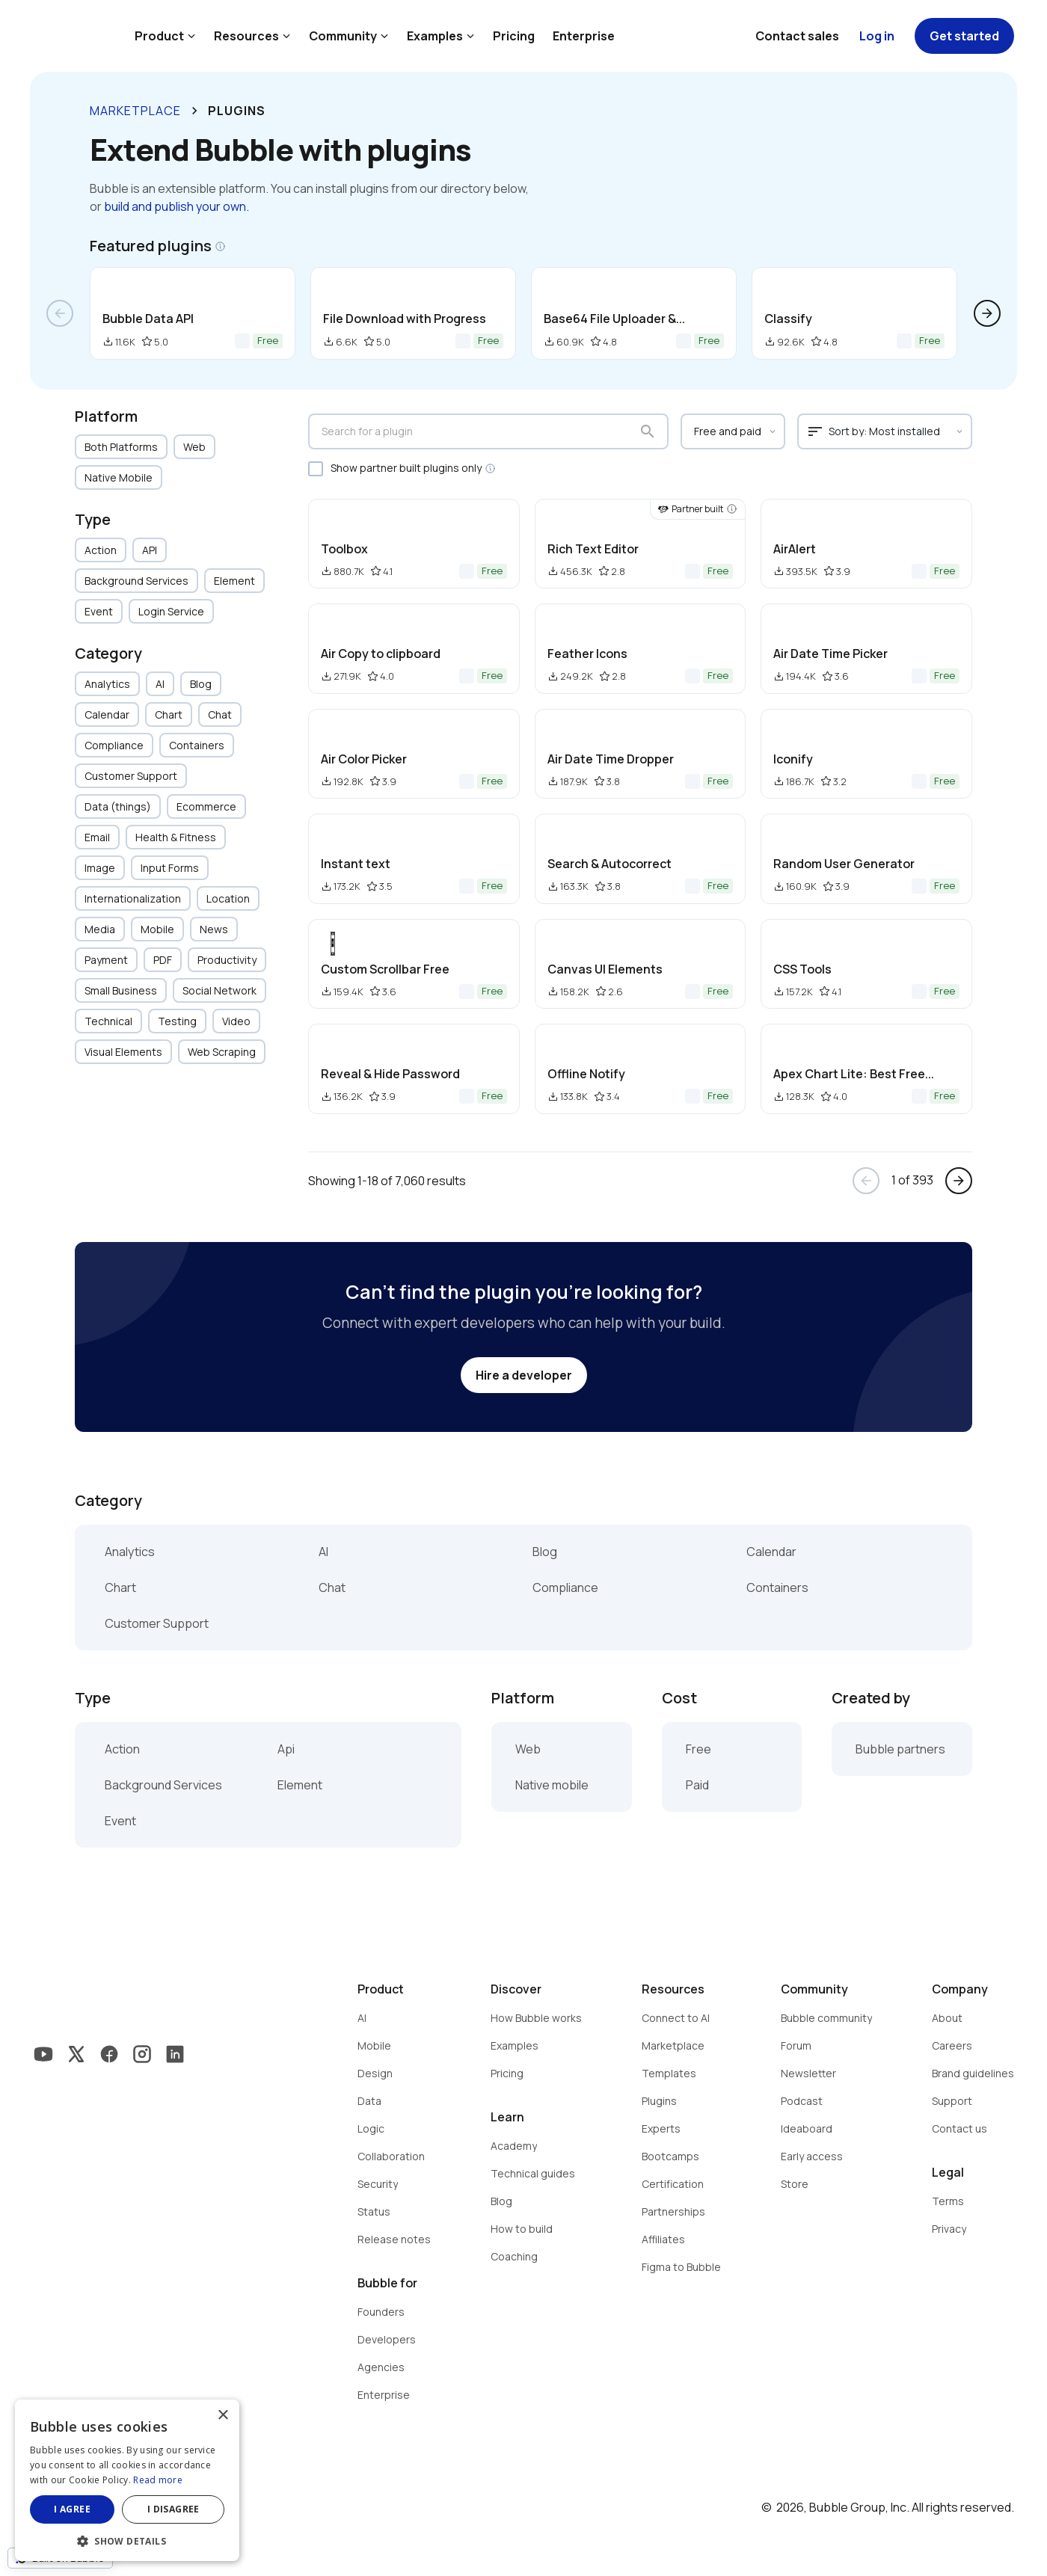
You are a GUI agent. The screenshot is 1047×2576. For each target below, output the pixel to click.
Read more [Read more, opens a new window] (157, 2480)
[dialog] (127, 2480)
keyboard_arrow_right (194, 110)
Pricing (514, 36)
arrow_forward (987, 313)
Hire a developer (524, 1375)
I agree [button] (72, 2509)
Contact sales (797, 36)
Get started (964, 36)
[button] (127, 2539)
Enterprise (584, 36)
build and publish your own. (176, 206)
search (648, 431)
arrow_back (59, 313)
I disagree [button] (173, 2509)
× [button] (222, 2415)
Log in (876, 36)
